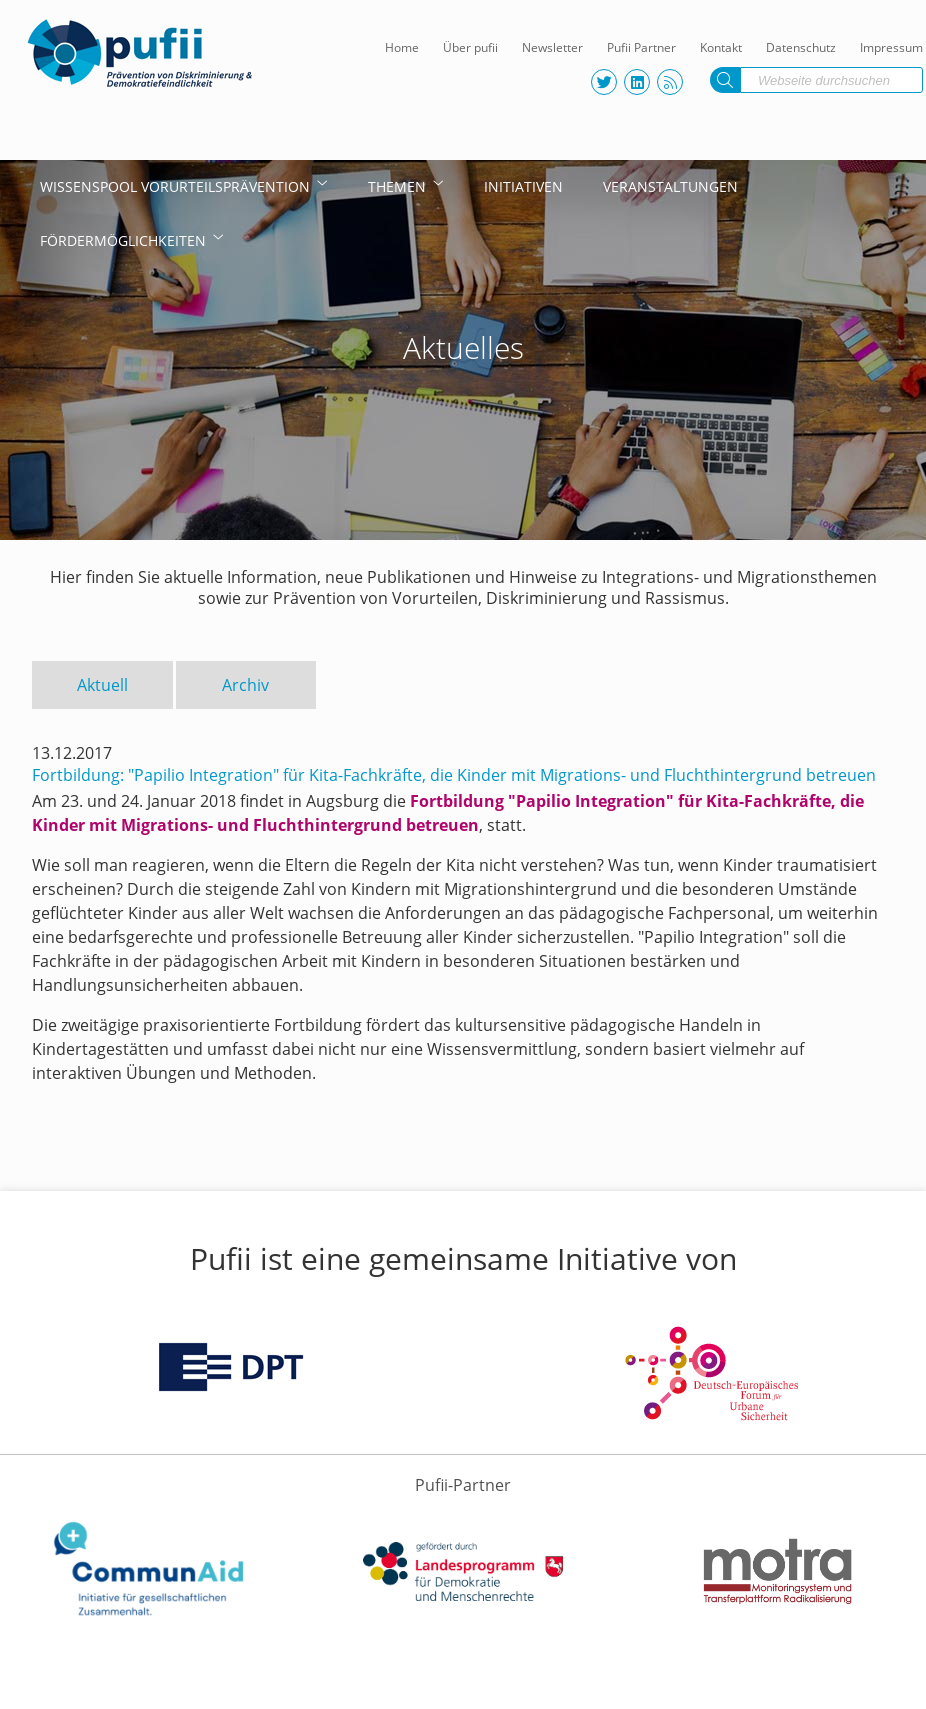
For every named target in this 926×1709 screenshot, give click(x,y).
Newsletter (552, 47)
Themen (397, 186)
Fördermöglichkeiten (123, 240)
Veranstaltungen (670, 186)
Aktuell (102, 685)
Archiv (245, 685)
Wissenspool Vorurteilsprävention (175, 186)
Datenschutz (801, 47)
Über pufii (470, 47)
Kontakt (721, 47)
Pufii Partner (641, 47)
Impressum (891, 47)
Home (402, 47)
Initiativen (523, 186)
